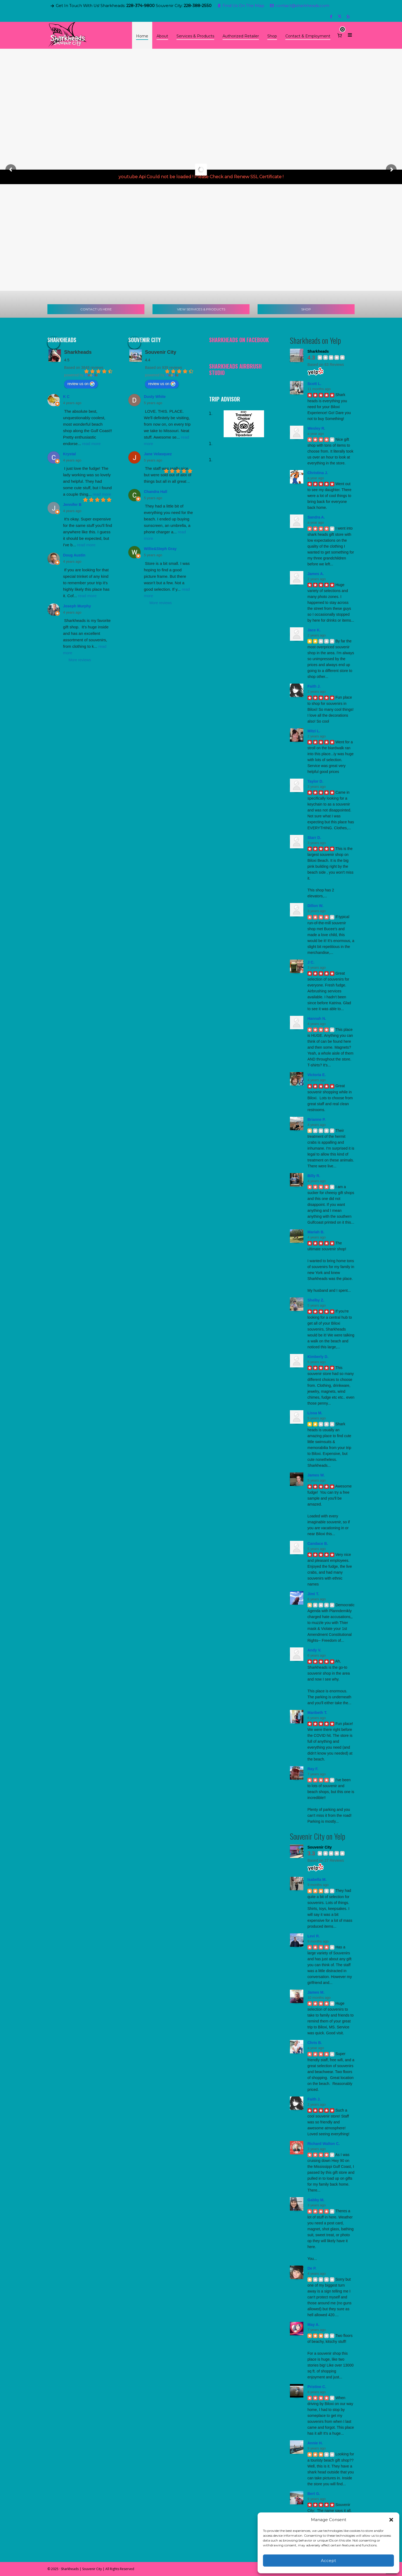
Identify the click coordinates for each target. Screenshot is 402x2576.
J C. (310, 962)
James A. (315, 574)
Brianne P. (316, 1119)
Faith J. (314, 686)
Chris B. (314, 2042)
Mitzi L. (313, 731)
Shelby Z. (315, 1300)
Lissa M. (314, 1413)
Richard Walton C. (323, 2143)
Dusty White (155, 396)
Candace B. (317, 1543)
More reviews (79, 660)
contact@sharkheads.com (299, 5)
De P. (311, 2268)
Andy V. (314, 1650)
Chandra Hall (155, 491)
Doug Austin (74, 555)
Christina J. (317, 473)
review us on (81, 384)
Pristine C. (316, 2387)
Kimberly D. (317, 1356)
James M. (315, 1992)
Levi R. (313, 1936)
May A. (313, 2324)
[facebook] (332, 17)
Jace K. (314, 630)
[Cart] (340, 35)
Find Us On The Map (240, 5)
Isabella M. (317, 1879)
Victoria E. (316, 1075)
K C (66, 396)
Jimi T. (313, 1594)
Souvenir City (160, 352)
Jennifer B (72, 504)
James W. (316, 1475)
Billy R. (313, 1176)
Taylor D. (315, 781)
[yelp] (349, 17)
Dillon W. (315, 906)
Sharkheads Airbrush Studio (235, 369)
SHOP (306, 309)
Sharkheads (78, 352)
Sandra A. (316, 517)
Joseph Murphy (77, 606)
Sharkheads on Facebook (239, 340)
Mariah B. (315, 1232)
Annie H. (315, 2443)
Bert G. (313, 2493)
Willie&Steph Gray (160, 549)
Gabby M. (315, 2200)
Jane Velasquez (158, 454)
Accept (328, 2560)
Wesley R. (316, 428)
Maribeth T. (317, 1712)
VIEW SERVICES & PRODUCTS (201, 309)
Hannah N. (316, 1018)
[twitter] (340, 17)
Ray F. (312, 1769)
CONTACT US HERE (96, 309)
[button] (391, 2519)
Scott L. (314, 384)
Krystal (69, 454)
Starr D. (314, 837)
